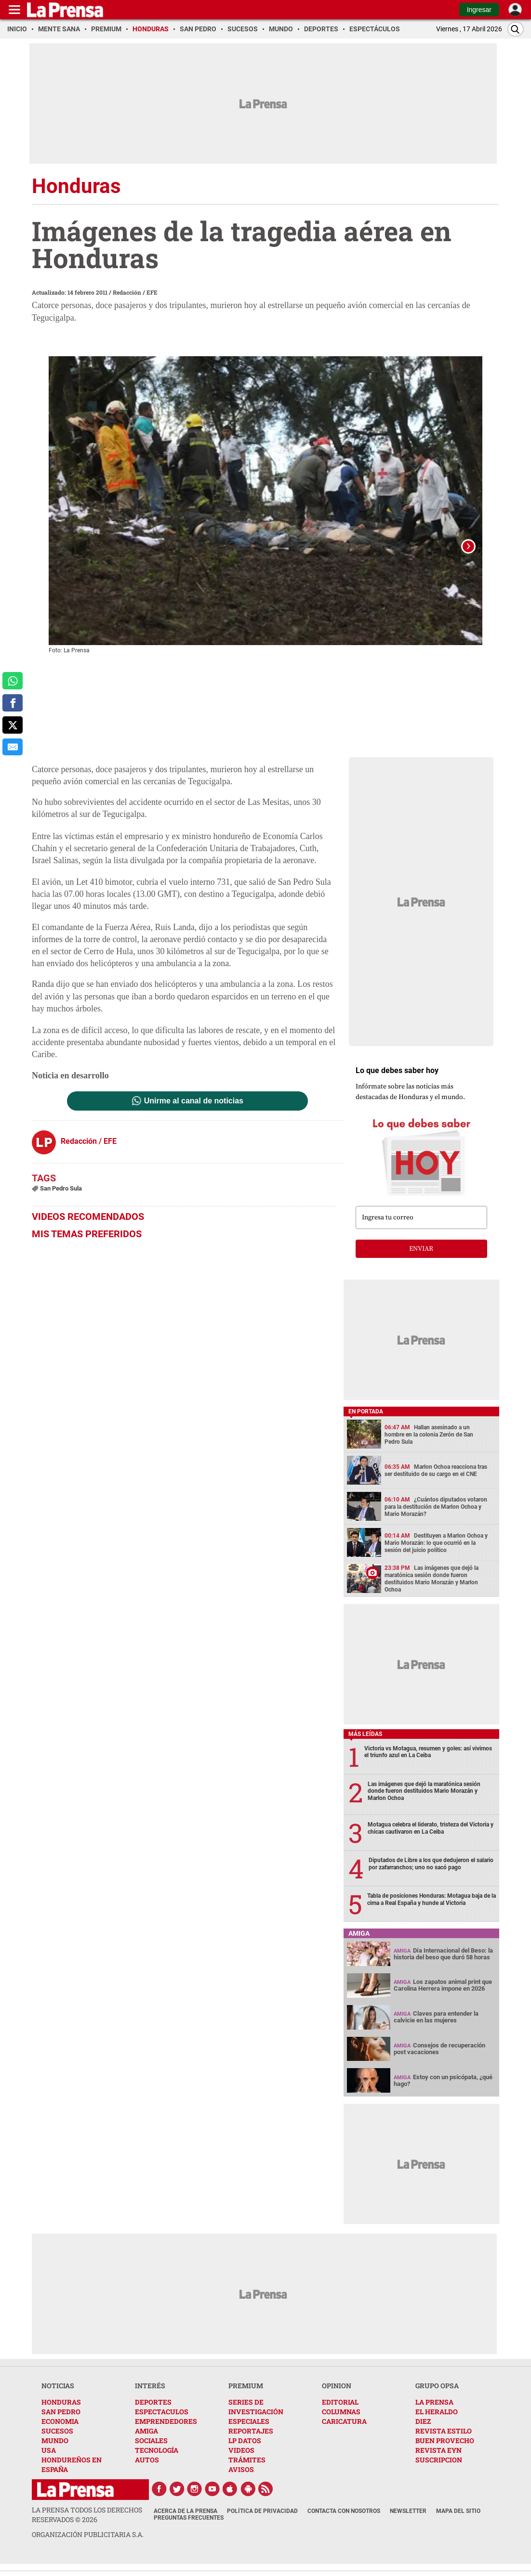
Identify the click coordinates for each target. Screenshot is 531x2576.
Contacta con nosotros (343, 2523)
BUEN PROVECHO (444, 2452)
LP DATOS (244, 2452)
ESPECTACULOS (161, 2423)
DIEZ (423, 2433)
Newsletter (408, 2523)
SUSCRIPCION (438, 2471)
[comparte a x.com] (12, 725)
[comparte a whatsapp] (12, 680)
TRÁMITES (247, 2471)
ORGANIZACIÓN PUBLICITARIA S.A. (88, 2546)
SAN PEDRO (60, 2423)
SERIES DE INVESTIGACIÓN (255, 2418)
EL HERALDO (436, 2423)
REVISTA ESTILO (443, 2442)
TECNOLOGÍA (156, 2462)
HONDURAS (61, 2414)
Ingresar (479, 9)
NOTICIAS (57, 2397)
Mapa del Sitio (458, 2523)
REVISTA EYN (438, 2462)
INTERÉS (150, 2397)
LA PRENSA (434, 2414)
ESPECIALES (248, 2433)
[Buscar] (515, 29)
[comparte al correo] (12, 747)
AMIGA (146, 2442)
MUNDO (54, 2452)
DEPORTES (153, 2414)
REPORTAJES (250, 2442)
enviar (421, 1260)
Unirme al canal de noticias (193, 1113)
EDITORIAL (340, 2414)
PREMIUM (245, 2397)
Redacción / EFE (135, 292)
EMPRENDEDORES (166, 2433)
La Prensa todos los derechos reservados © (87, 2526)
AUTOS (147, 2471)
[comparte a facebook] (12, 703)
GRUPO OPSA (437, 2397)
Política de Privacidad (262, 2523)
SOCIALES (151, 2452)
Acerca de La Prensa (185, 2523)
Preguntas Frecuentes (189, 2529)
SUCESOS (57, 2442)
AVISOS (241, 2481)
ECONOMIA (60, 2433)
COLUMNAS (341, 2423)
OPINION (336, 2397)
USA (48, 2462)
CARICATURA (344, 2433)
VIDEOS (241, 2462)
